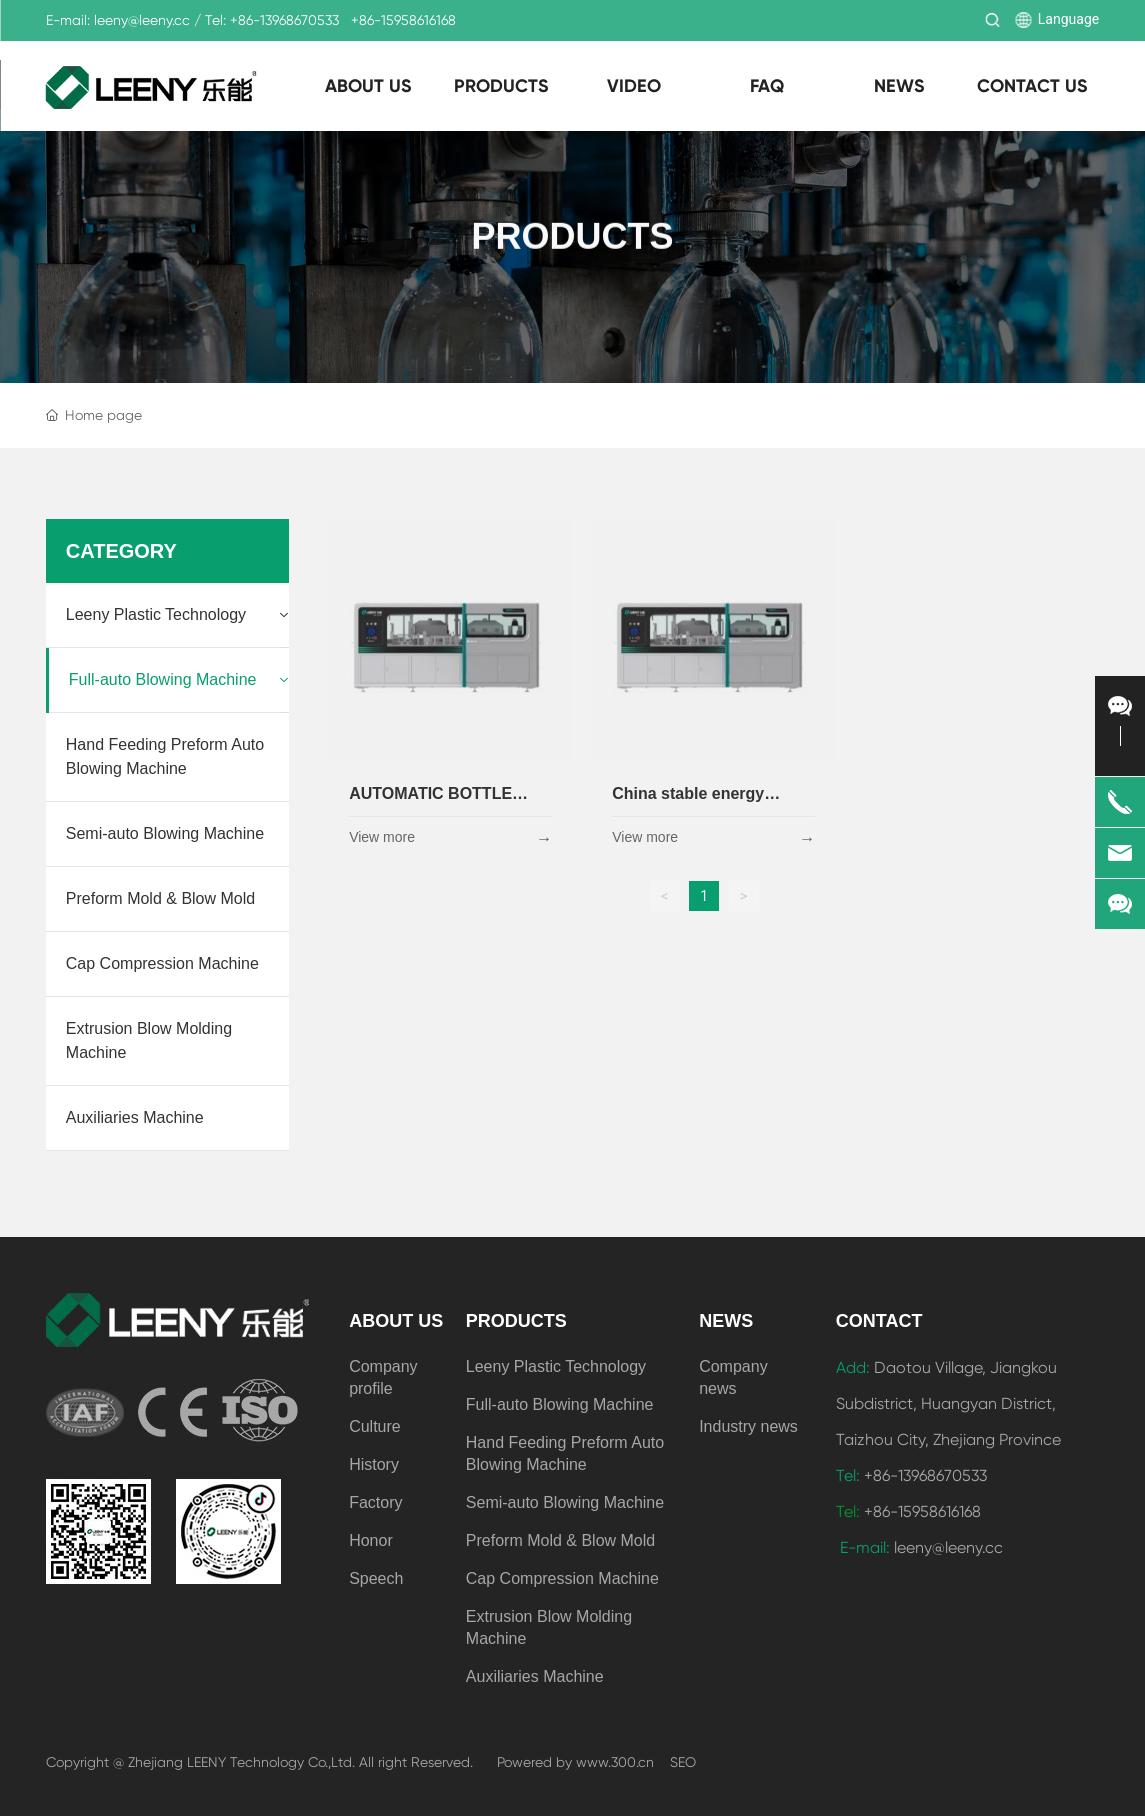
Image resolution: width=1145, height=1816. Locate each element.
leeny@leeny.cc (142, 20)
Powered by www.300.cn (575, 1762)
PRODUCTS (572, 239)
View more (382, 837)
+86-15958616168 (403, 20)
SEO (683, 1762)
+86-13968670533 (284, 20)
